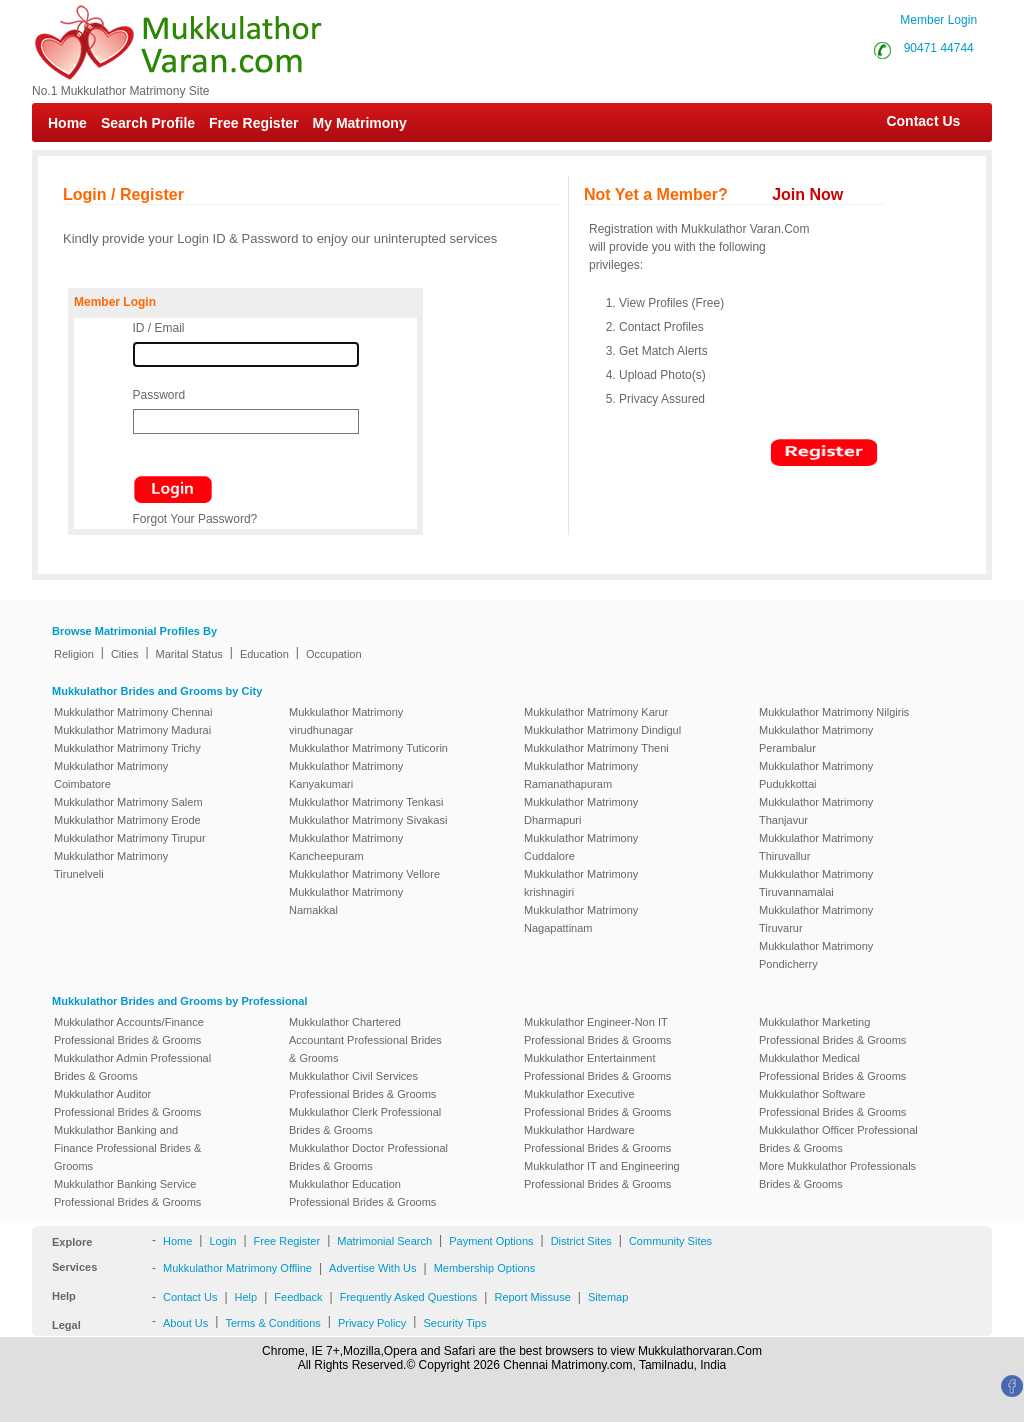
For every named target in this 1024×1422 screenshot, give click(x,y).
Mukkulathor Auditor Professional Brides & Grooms (127, 1103)
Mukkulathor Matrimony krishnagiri (581, 883)
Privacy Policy (372, 1323)
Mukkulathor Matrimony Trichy (127, 748)
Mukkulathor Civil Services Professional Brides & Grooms (362, 1085)
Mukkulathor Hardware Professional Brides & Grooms (597, 1139)
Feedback (298, 1297)
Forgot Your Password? (195, 519)
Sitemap (608, 1297)
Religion (74, 654)
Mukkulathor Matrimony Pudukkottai (816, 775)
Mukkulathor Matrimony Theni (596, 748)
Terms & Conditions (272, 1323)
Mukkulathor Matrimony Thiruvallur (816, 847)
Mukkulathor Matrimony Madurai (132, 730)
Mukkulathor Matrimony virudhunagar (346, 721)
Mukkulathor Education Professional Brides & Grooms (362, 1193)
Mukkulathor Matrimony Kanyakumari (346, 775)
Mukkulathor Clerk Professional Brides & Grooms (365, 1121)
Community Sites (670, 1241)
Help (246, 1297)
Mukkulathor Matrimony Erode (127, 820)
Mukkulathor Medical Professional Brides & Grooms (832, 1067)
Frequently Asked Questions (409, 1297)
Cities (125, 654)
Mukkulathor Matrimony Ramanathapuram (581, 775)
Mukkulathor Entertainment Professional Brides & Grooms (597, 1067)
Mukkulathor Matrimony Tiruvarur (816, 919)
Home (67, 123)
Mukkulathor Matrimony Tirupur (130, 838)
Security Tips (454, 1323)
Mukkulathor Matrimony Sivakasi (368, 820)
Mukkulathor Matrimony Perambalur (816, 739)
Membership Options (485, 1268)
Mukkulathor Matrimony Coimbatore (111, 775)
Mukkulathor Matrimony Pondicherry (816, 955)
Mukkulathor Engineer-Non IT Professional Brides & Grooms (597, 1031)
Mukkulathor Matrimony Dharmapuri (581, 811)
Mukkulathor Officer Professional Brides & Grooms (838, 1139)
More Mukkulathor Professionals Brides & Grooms (837, 1175)
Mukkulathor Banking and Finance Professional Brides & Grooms (127, 1148)
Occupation (334, 654)
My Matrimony (360, 123)
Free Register (253, 123)
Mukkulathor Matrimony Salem (128, 802)
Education (264, 654)
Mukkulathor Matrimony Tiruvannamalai (816, 883)
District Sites (581, 1241)
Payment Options (491, 1241)
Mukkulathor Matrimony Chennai (133, 712)
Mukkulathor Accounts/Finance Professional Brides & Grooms (129, 1031)
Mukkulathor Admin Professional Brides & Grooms (132, 1067)
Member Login (938, 20)
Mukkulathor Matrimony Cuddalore (581, 847)
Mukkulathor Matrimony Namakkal (346, 901)
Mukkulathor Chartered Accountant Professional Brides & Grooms (365, 1040)
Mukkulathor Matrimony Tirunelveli (111, 865)
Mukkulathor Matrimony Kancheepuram (346, 847)
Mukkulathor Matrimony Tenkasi (366, 802)
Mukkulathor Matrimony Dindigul (602, 730)
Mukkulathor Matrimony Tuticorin (368, 748)
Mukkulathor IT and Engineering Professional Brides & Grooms (602, 1175)
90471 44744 (939, 48)
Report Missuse (532, 1297)
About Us (185, 1323)
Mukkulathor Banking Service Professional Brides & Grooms (127, 1193)
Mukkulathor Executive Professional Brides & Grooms (597, 1103)
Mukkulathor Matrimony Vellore (364, 874)
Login (222, 1241)
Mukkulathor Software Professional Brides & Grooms (832, 1103)
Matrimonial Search (384, 1241)
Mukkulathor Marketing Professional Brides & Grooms (832, 1031)
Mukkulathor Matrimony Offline (237, 1268)
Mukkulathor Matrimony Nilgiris (834, 712)
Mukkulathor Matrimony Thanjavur (816, 811)
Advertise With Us (372, 1268)
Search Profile (148, 123)
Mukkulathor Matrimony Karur (596, 712)
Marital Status (189, 654)
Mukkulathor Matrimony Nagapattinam (581, 919)
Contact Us (913, 121)
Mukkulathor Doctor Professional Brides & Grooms (368, 1157)
